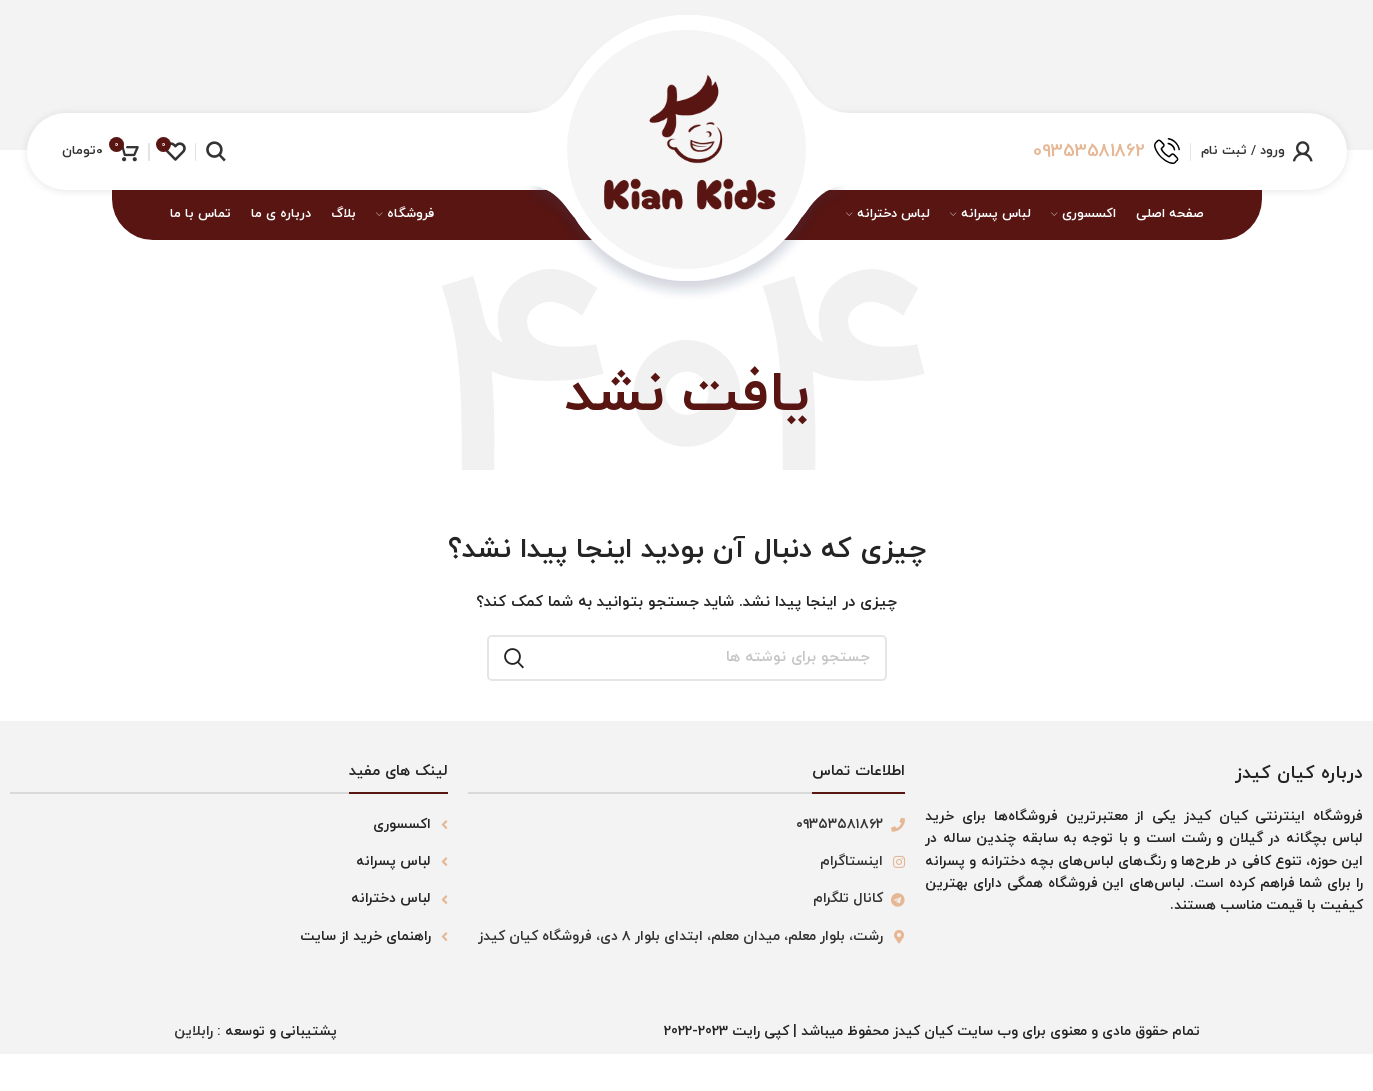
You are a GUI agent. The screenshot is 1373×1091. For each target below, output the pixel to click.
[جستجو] (215, 151)
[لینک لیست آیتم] (229, 822)
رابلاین (193, 1029)
